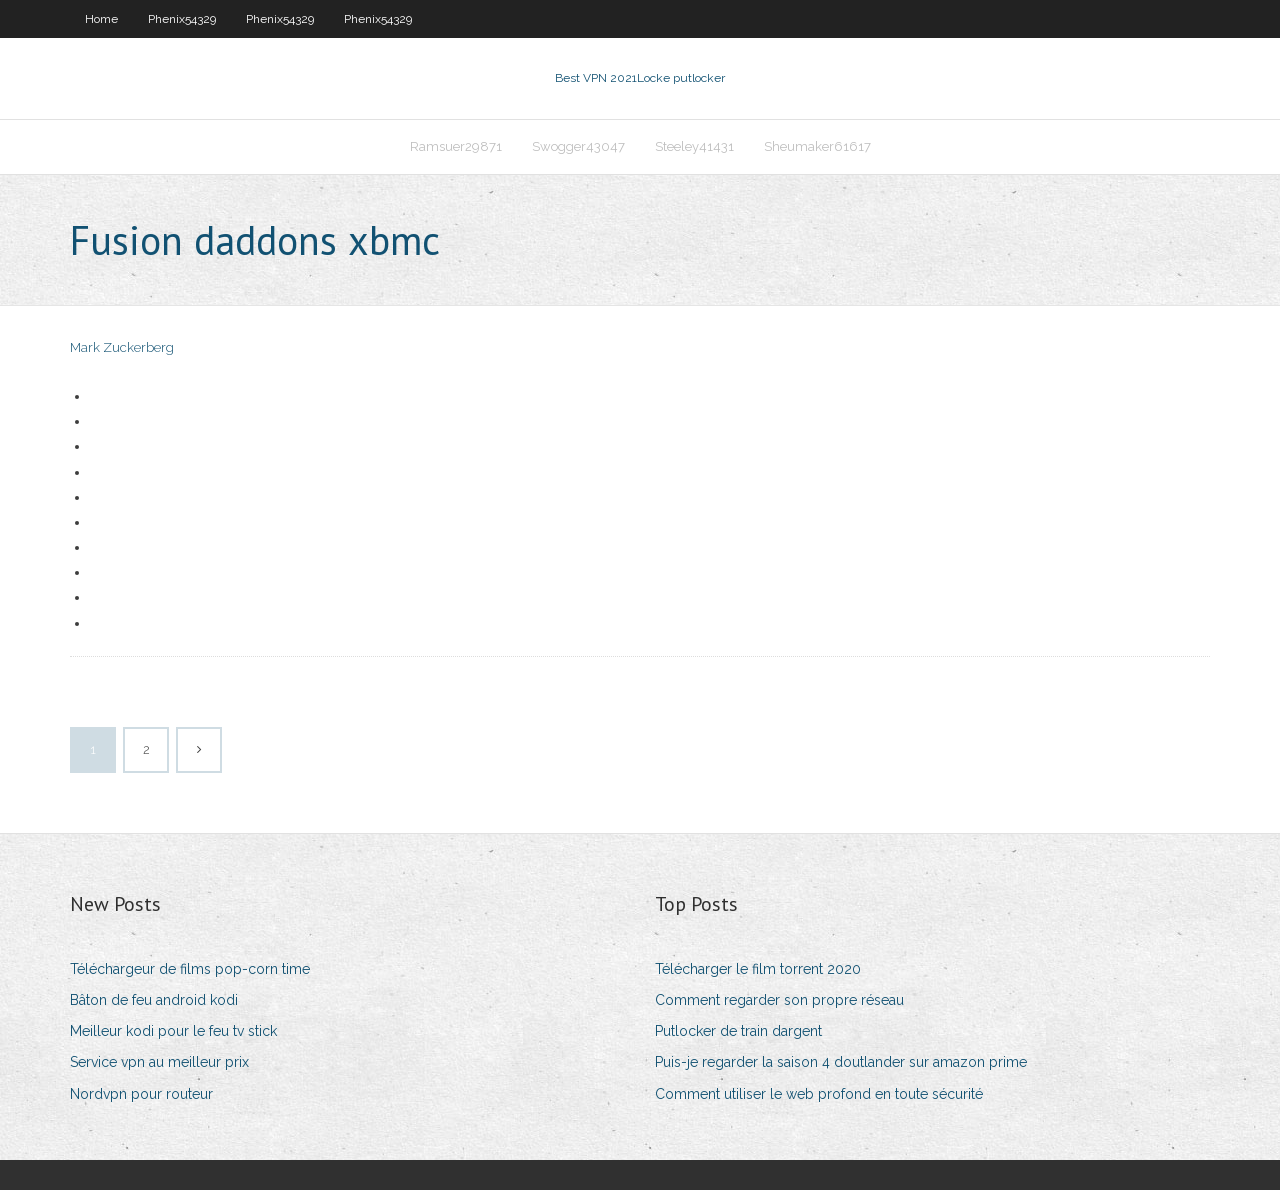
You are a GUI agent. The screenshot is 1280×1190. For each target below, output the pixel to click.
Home (101, 19)
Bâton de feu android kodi (154, 1000)
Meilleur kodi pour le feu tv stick (173, 1031)
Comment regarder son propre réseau (779, 1000)
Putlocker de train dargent (738, 1031)
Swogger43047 (578, 146)
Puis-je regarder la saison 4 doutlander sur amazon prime (841, 1062)
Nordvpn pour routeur (141, 1094)
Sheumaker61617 (817, 146)
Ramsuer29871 (456, 146)
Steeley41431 (694, 146)
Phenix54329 (182, 19)
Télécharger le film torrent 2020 (758, 969)
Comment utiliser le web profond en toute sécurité (819, 1094)
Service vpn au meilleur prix (159, 1062)
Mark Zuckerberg (122, 347)
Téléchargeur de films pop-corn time (190, 969)
